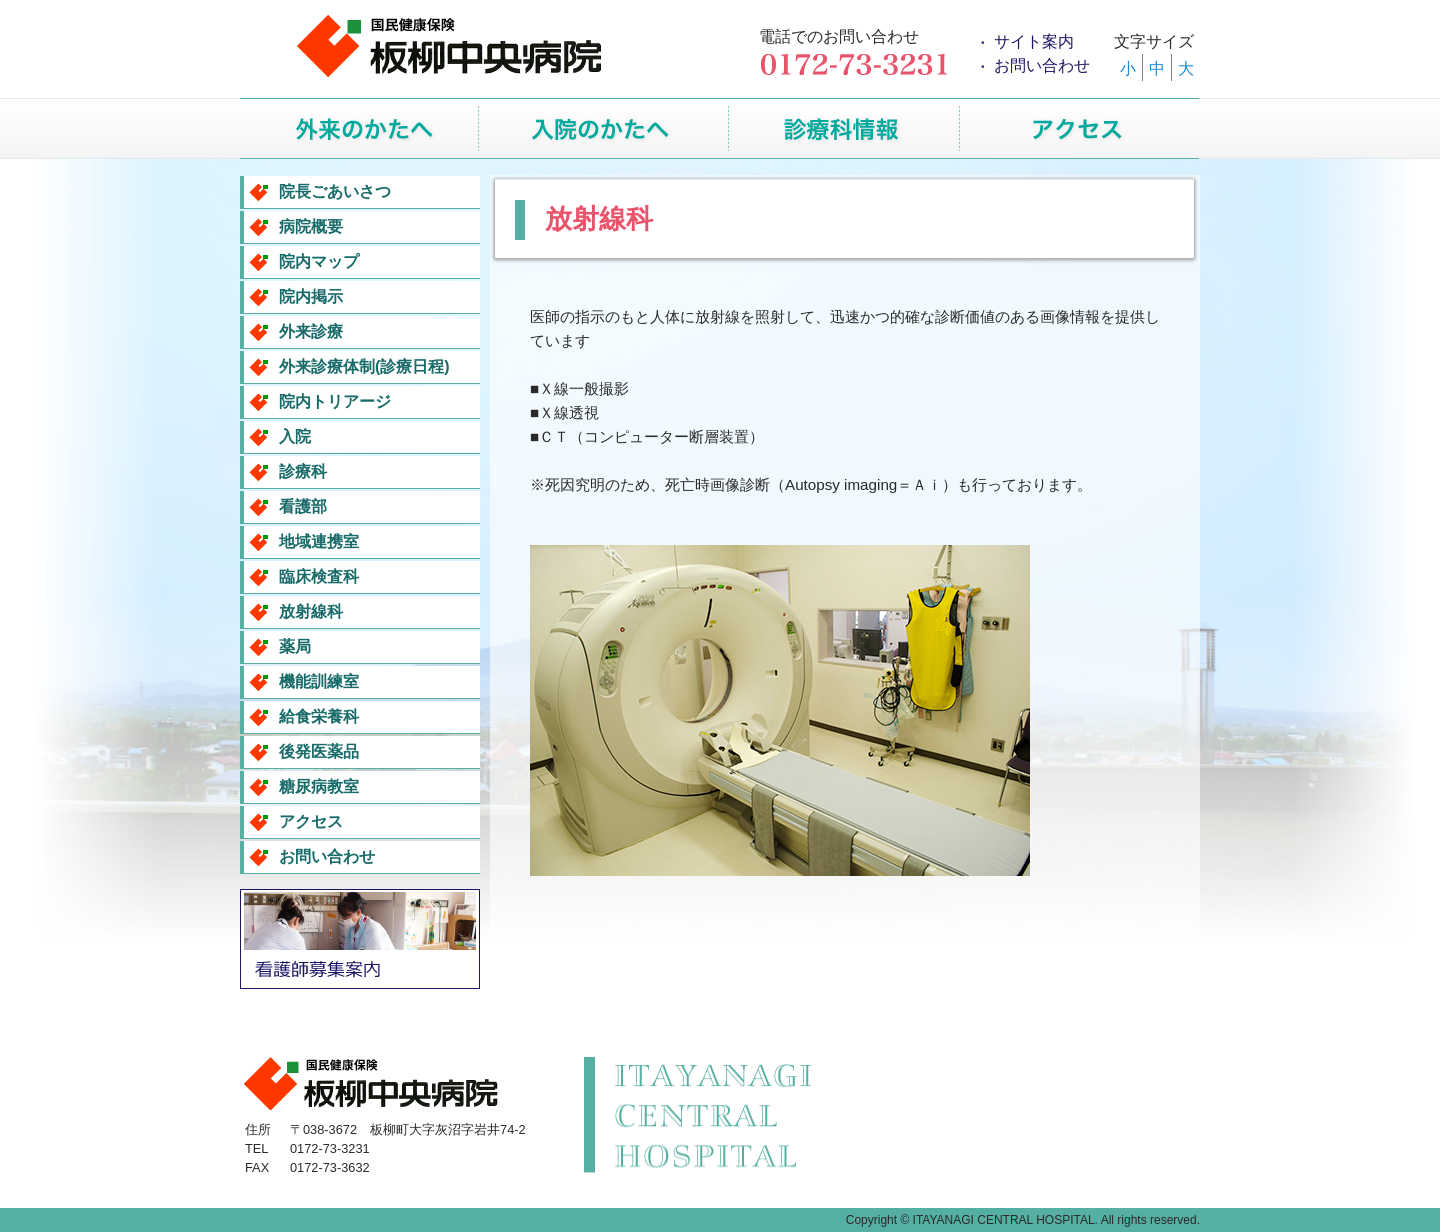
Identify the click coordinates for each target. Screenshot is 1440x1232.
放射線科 (311, 611)
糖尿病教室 (319, 786)
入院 (295, 436)
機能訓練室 (319, 681)
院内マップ (319, 261)
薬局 (295, 646)
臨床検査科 (319, 576)
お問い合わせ (1042, 65)
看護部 (303, 506)
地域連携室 (319, 541)
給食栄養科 (319, 716)
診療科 (303, 471)
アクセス (311, 821)
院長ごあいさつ (335, 191)
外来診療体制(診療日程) (364, 366)
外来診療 (311, 331)
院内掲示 (311, 296)
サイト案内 (1034, 41)
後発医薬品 (319, 751)
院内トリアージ (335, 401)
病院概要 (311, 226)
